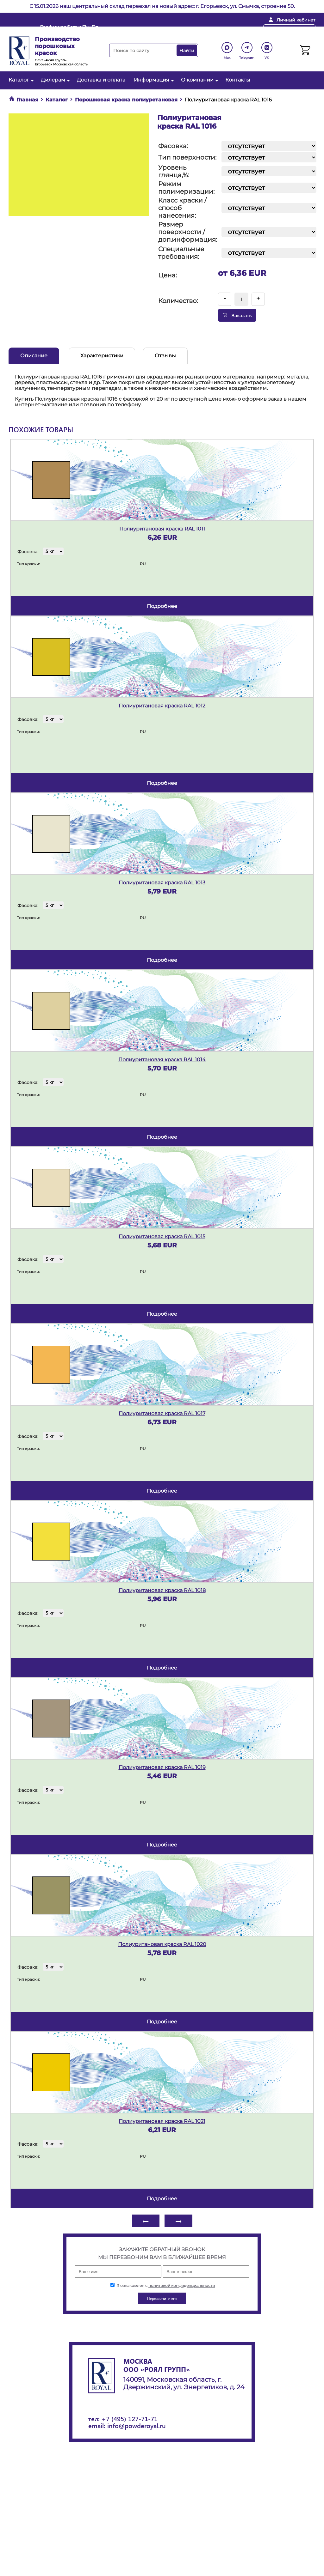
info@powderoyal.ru (161, 30)
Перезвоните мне (289, 30)
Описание (33, 356)
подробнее (162, 606)
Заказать (237, 315)
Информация (153, 80)
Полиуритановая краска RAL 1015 (162, 1236)
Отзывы (165, 356)
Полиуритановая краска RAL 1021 (162, 2121)
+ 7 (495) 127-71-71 (227, 30)
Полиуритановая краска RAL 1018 (162, 1590)
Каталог (20, 80)
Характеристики (101, 356)
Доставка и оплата (101, 80)
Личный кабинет (296, 20)
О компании (199, 80)
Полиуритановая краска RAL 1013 (162, 883)
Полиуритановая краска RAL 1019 (162, 1767)
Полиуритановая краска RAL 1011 (162, 529)
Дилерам (54, 80)
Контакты (237, 80)
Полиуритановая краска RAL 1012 (162, 706)
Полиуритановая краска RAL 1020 (162, 1944)
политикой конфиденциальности (181, 2285)
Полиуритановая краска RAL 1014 (162, 1060)
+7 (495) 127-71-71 (130, 2418)
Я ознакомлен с (162, 2285)
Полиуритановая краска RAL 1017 (162, 1413)
